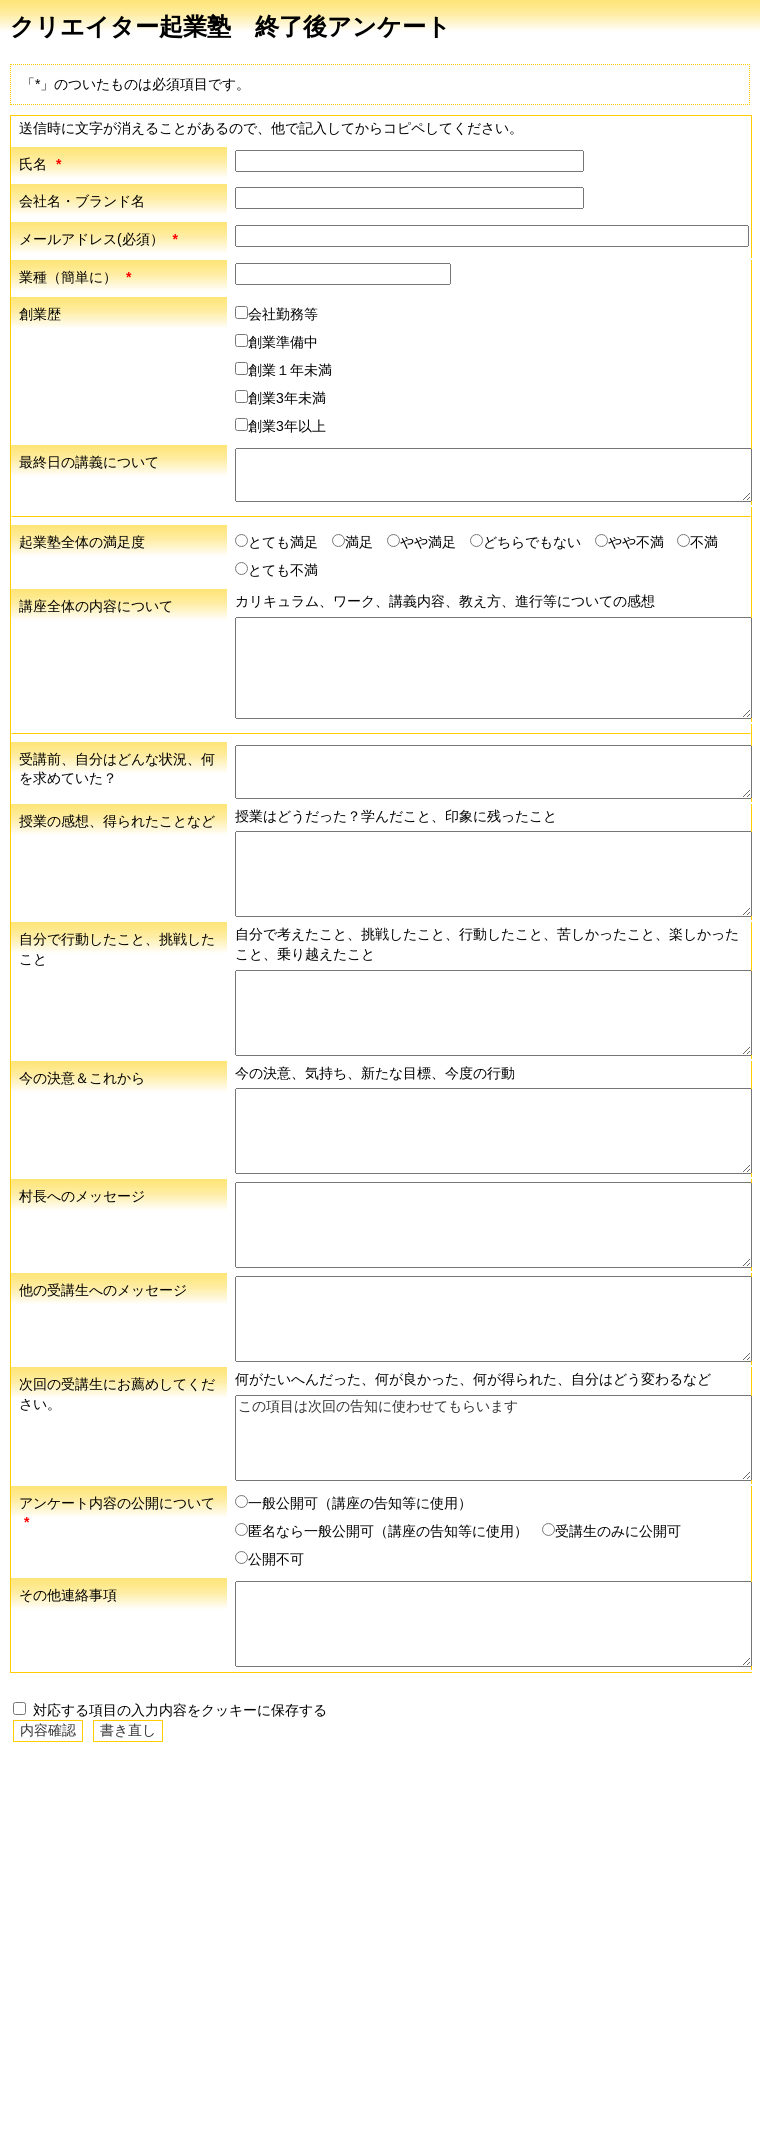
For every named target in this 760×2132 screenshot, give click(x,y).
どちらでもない (525, 542)
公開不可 (269, 1559)
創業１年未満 (283, 370)
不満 (697, 542)
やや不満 (629, 542)
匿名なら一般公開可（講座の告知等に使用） (381, 1531)
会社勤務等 (276, 314)
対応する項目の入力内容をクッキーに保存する (170, 1710)
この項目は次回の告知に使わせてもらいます (493, 1438)
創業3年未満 (280, 398)
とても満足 (276, 542)
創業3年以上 (280, 426)
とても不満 (276, 570)
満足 (352, 542)
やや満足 (421, 542)
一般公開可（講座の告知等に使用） (353, 1503)
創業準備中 (276, 342)
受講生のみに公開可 (611, 1531)
